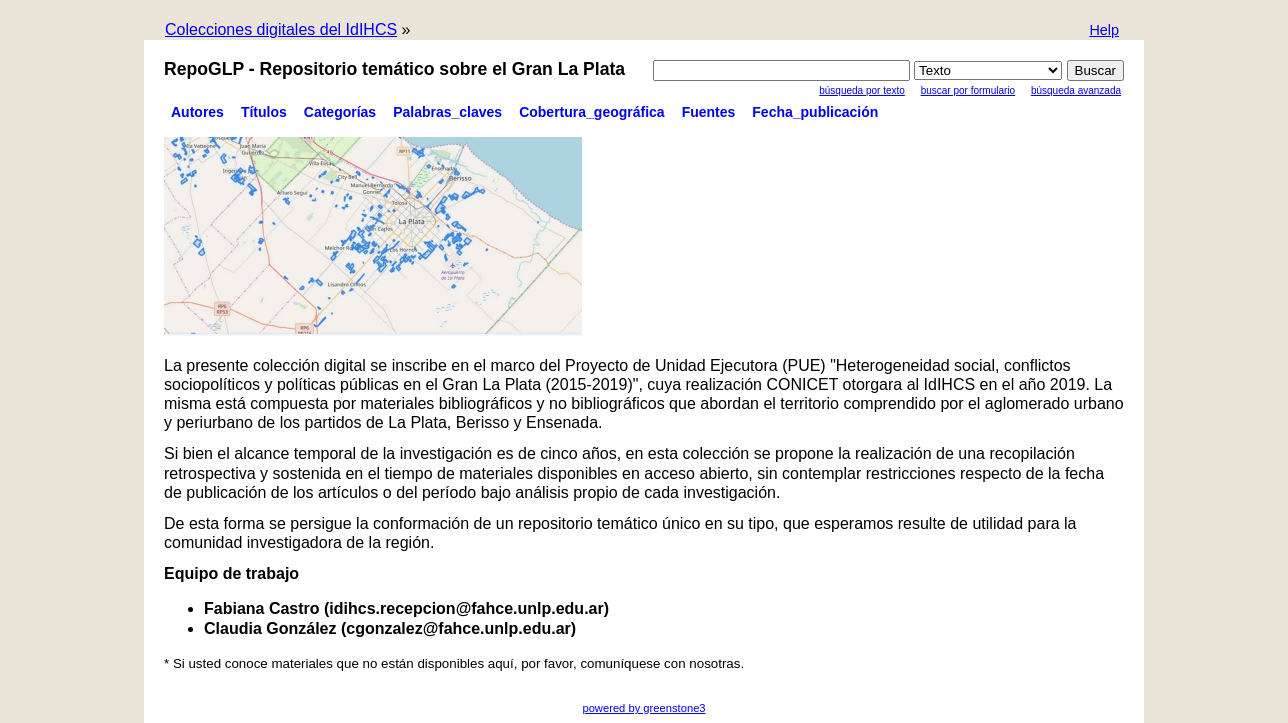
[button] (1104, 31)
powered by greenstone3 (643, 708)
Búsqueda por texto (862, 90)
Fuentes (709, 112)
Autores (197, 112)
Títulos (264, 112)
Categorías (340, 112)
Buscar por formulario (968, 90)
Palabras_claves (447, 112)
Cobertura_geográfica (591, 112)
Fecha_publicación (815, 112)
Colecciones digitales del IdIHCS (281, 29)
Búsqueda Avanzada (1076, 90)
